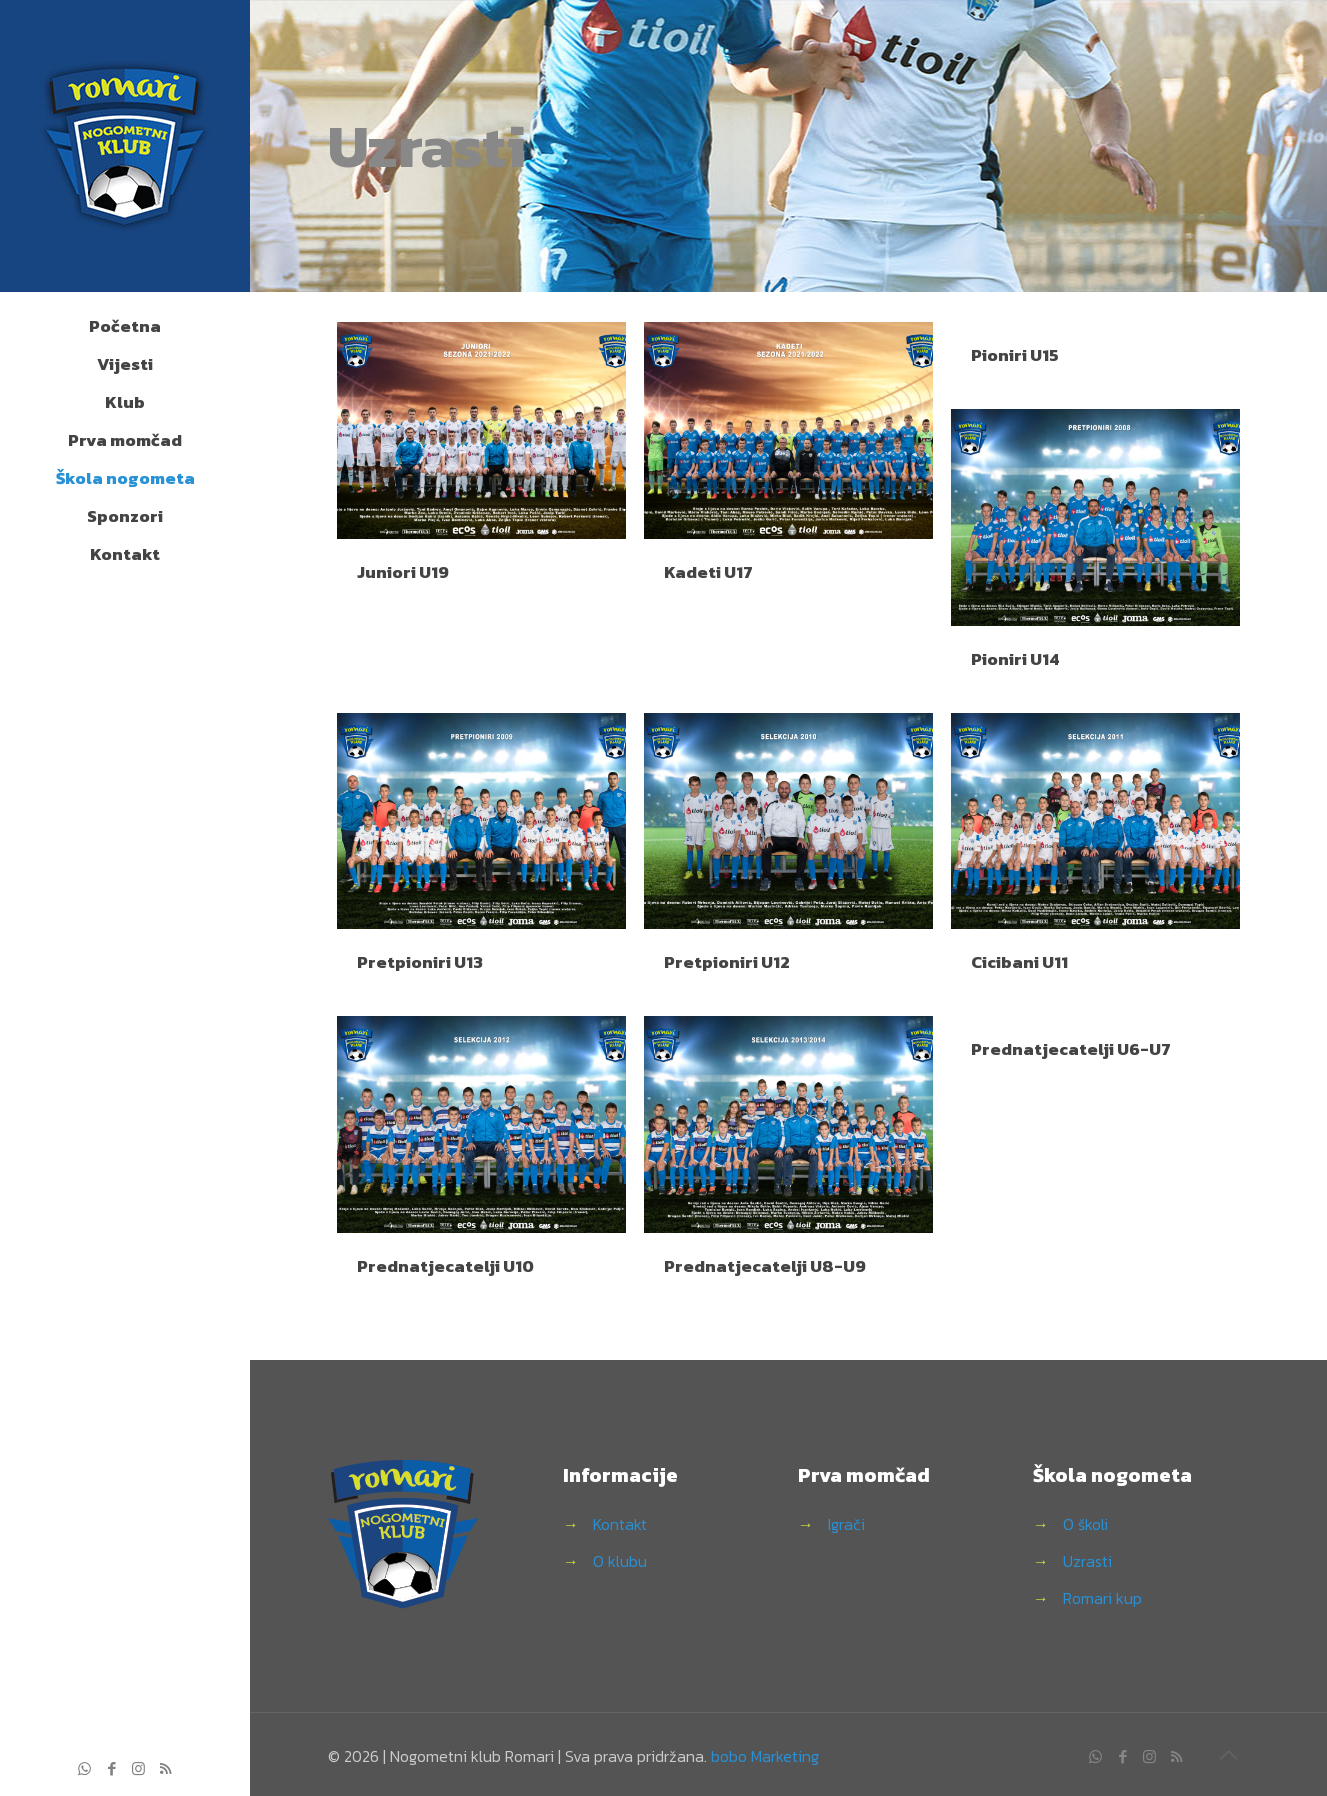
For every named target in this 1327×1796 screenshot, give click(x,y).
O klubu (620, 1561)
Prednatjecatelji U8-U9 (765, 1266)
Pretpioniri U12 (727, 962)
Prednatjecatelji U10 (445, 1266)
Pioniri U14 (1015, 659)
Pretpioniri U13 (420, 962)
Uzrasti (1087, 1561)
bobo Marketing (765, 1756)
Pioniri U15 (1015, 355)
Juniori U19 (403, 572)
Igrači (846, 1524)
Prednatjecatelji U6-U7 (1071, 1049)
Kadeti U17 (708, 572)
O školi (1085, 1524)
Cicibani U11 (1019, 962)
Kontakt (620, 1524)
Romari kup (1102, 1598)
